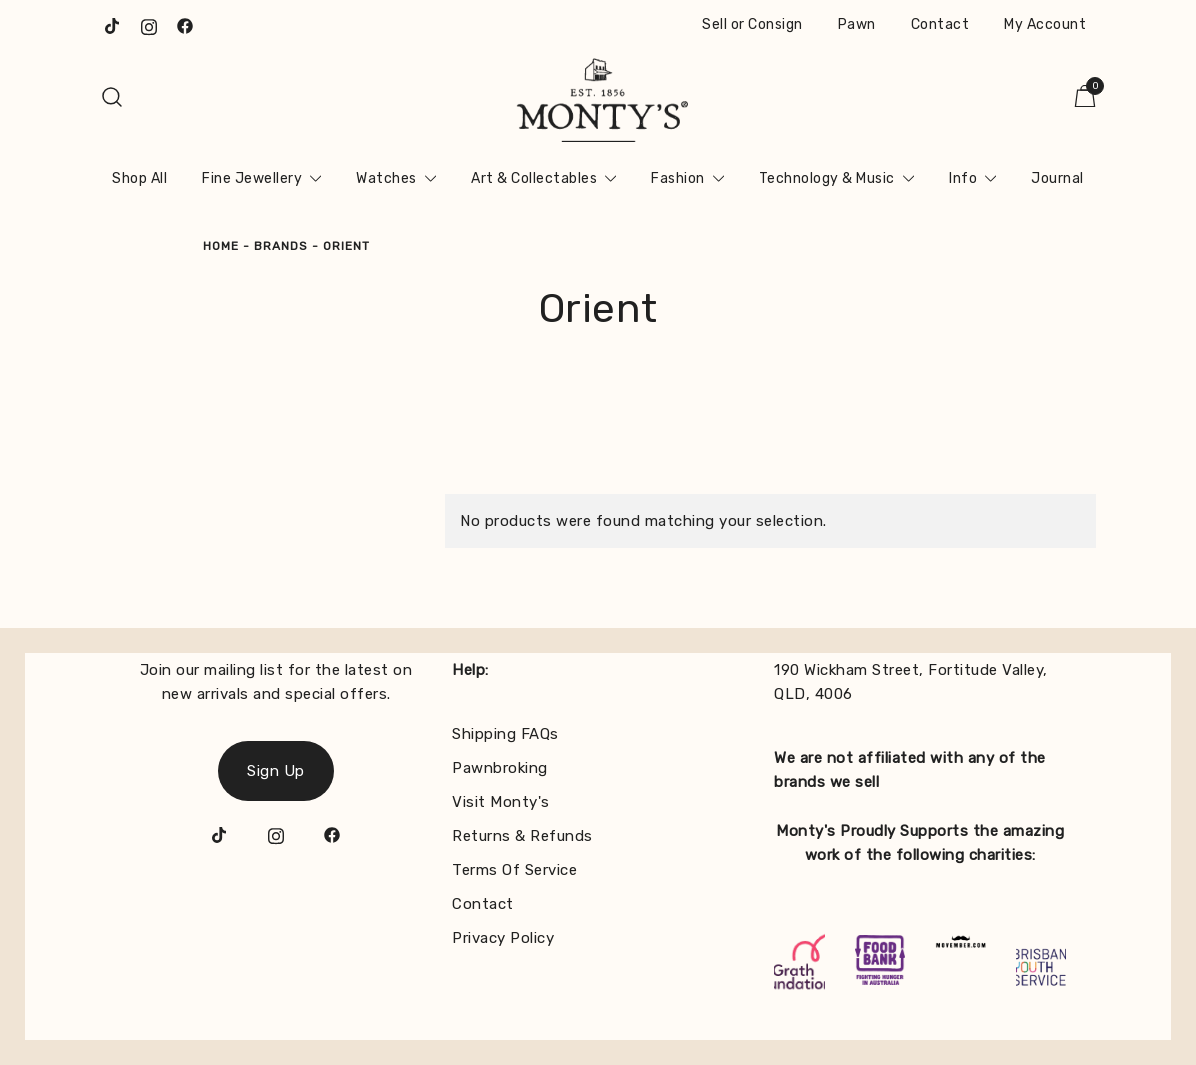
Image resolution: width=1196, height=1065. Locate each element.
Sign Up (276, 771)
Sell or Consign (752, 24)
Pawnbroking (500, 768)
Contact (940, 24)
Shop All (139, 178)
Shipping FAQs (505, 734)
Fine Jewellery (252, 178)
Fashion (678, 178)
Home (221, 246)
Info (963, 178)
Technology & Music (827, 178)
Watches (386, 178)
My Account (1045, 24)
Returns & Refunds (522, 836)
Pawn (857, 24)
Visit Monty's (501, 802)
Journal (1057, 178)
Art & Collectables (534, 178)
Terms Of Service (514, 870)
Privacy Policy (503, 938)
